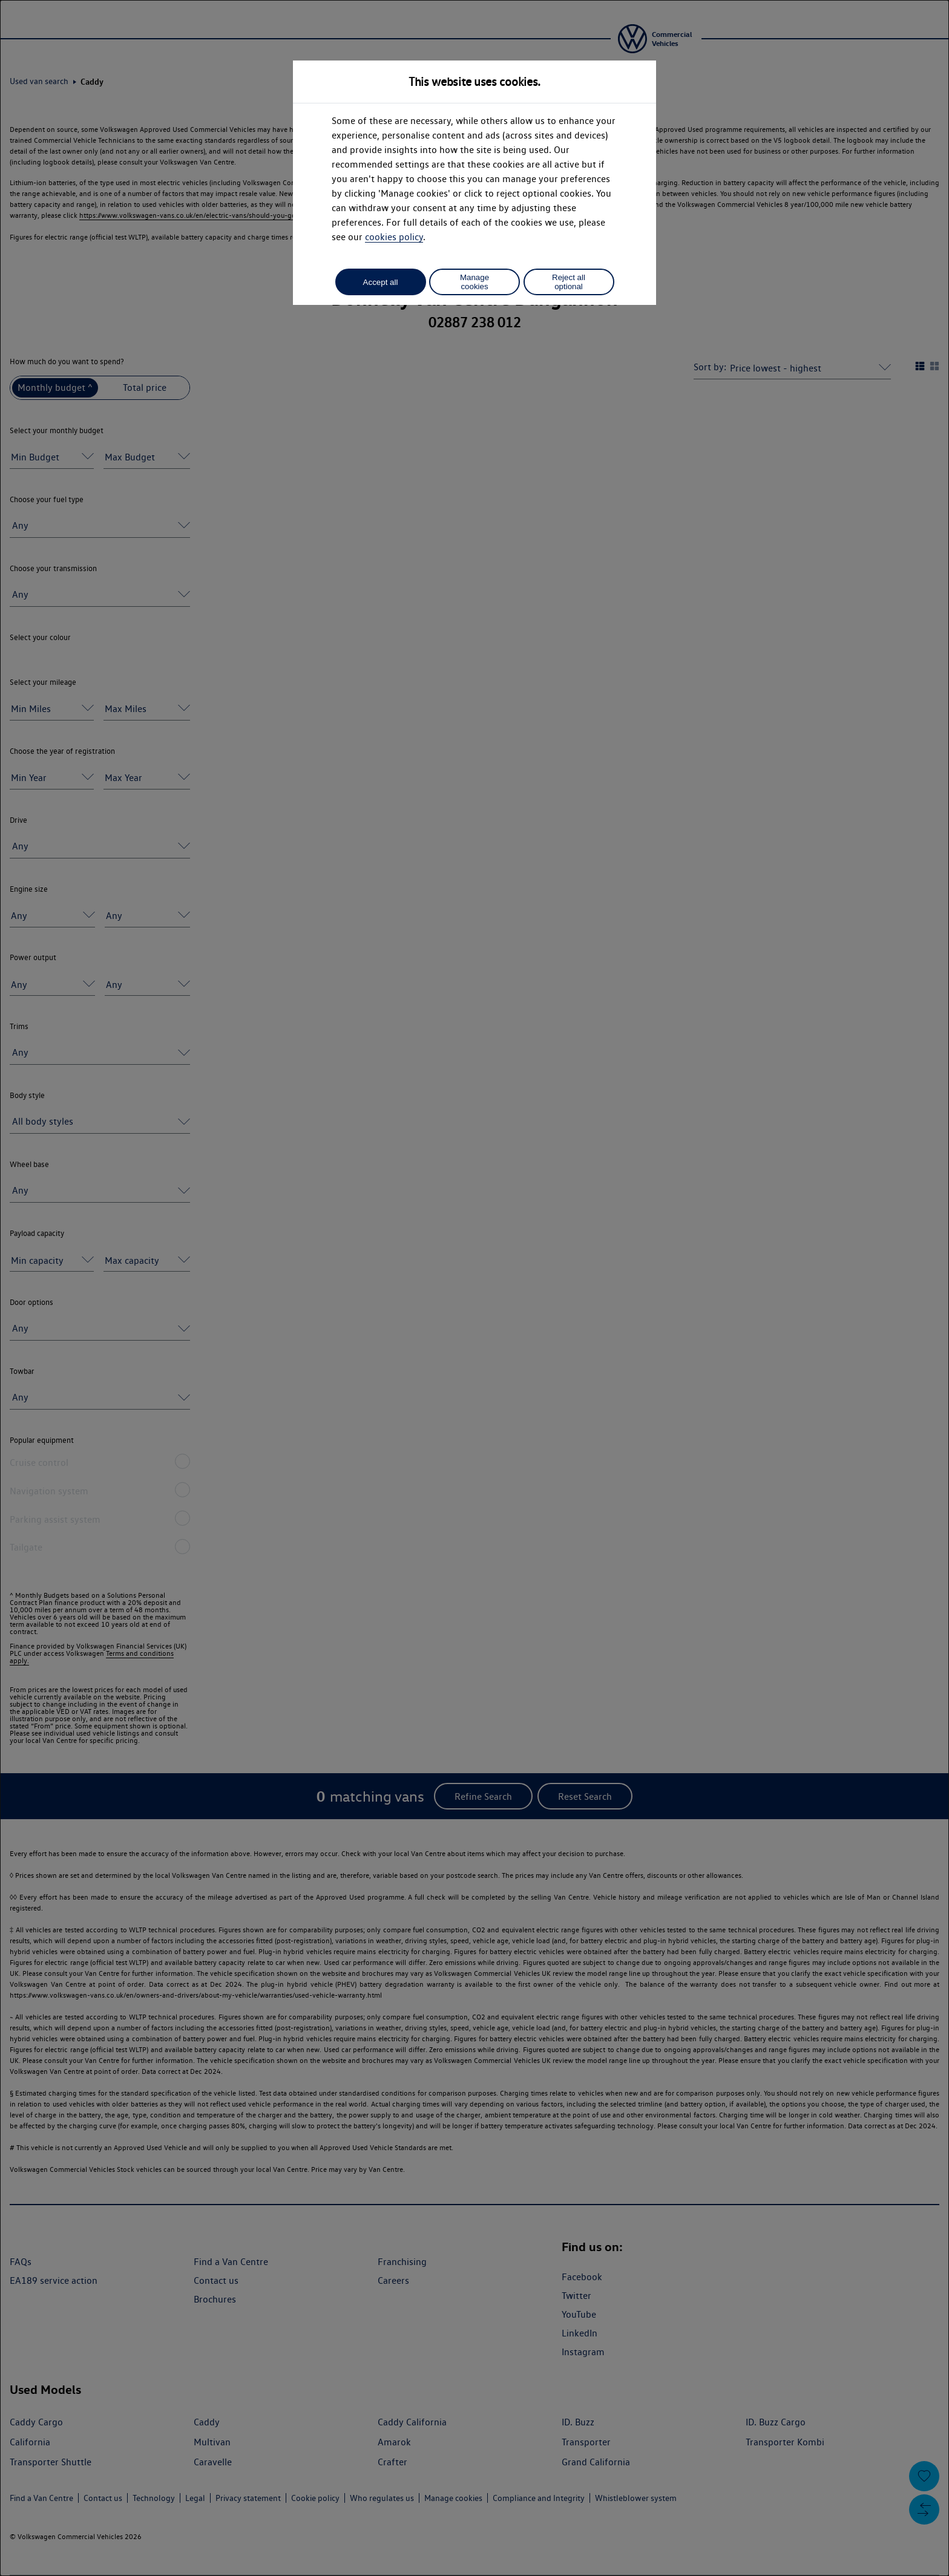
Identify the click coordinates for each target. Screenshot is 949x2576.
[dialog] (474, 1288)
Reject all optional (568, 282)
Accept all (380, 282)
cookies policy (394, 237)
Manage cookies (474, 282)
